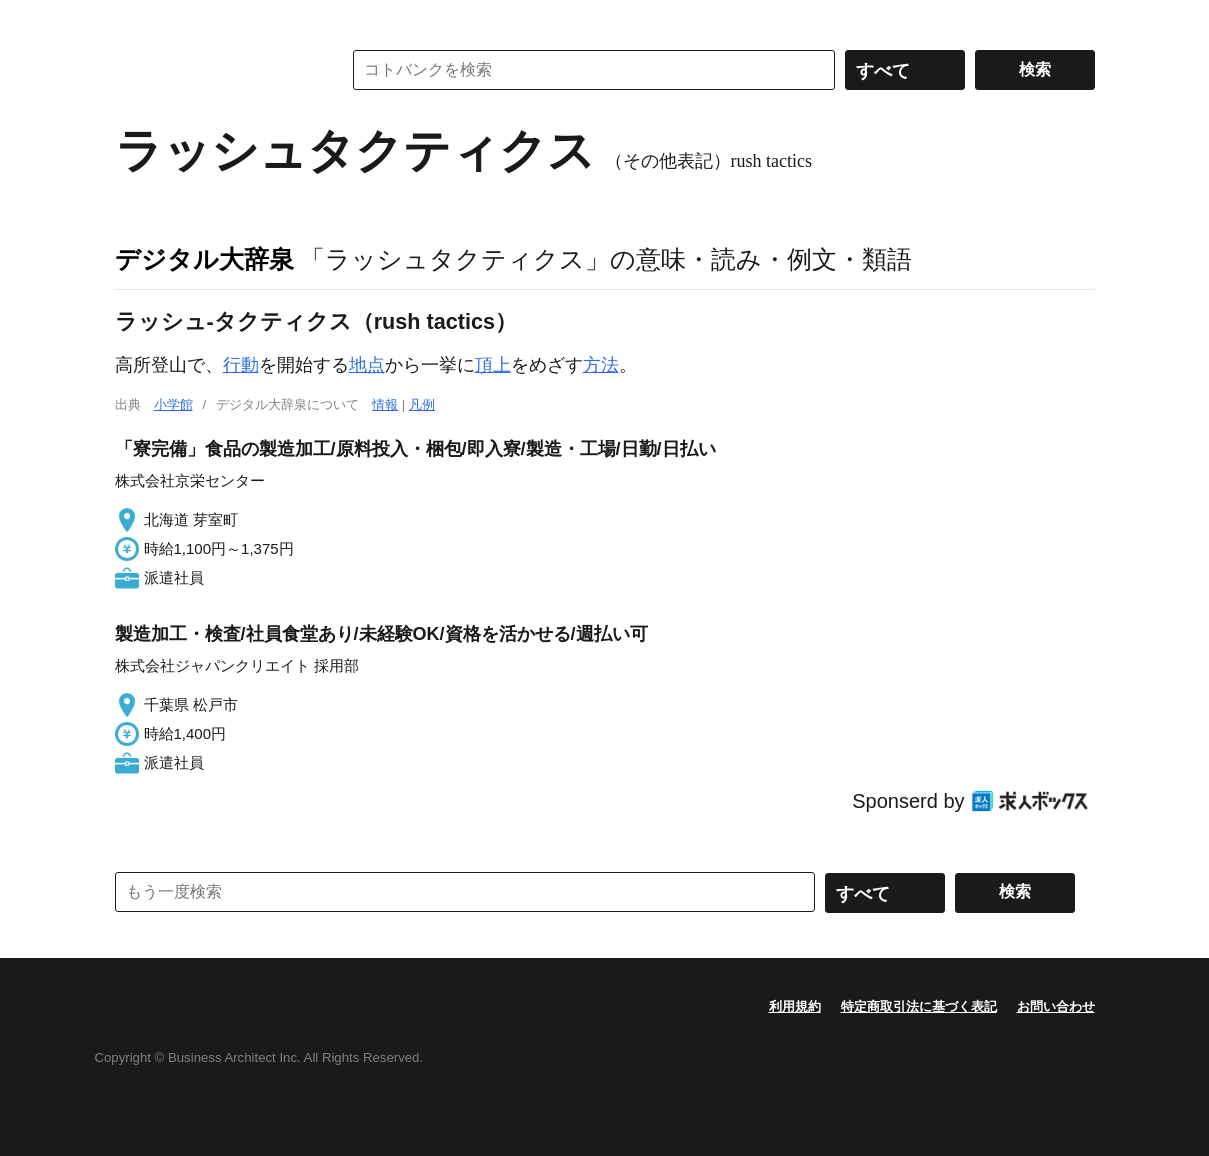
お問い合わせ (1056, 1006)
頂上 (493, 365)
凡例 (422, 404)
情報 (385, 404)
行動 (241, 365)
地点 (367, 365)
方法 (601, 365)
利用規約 (795, 1006)
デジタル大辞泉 (204, 259)
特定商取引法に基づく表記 (919, 1006)
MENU (135, 20)
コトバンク (214, 70)
